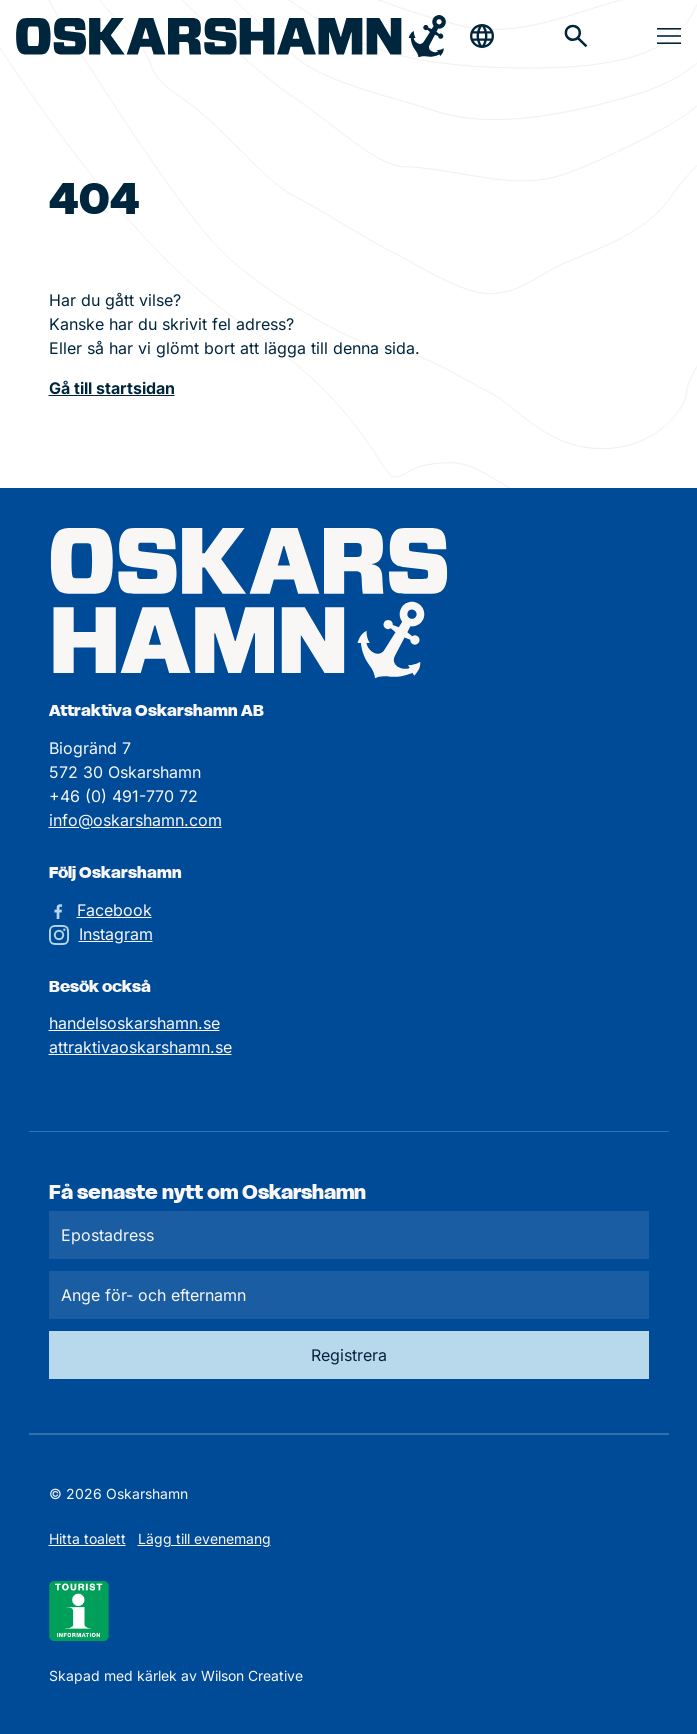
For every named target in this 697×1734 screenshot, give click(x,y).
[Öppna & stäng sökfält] (482, 36)
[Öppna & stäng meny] (669, 36)
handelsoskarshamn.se (134, 1023)
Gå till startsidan (112, 388)
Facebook (114, 910)
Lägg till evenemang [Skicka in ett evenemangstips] (204, 1538)
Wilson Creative (252, 1675)
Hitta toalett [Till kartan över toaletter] (87, 1538)
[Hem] (231, 36)
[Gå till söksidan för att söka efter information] (576, 36)
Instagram (116, 934)
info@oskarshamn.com (135, 820)
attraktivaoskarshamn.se (140, 1047)
